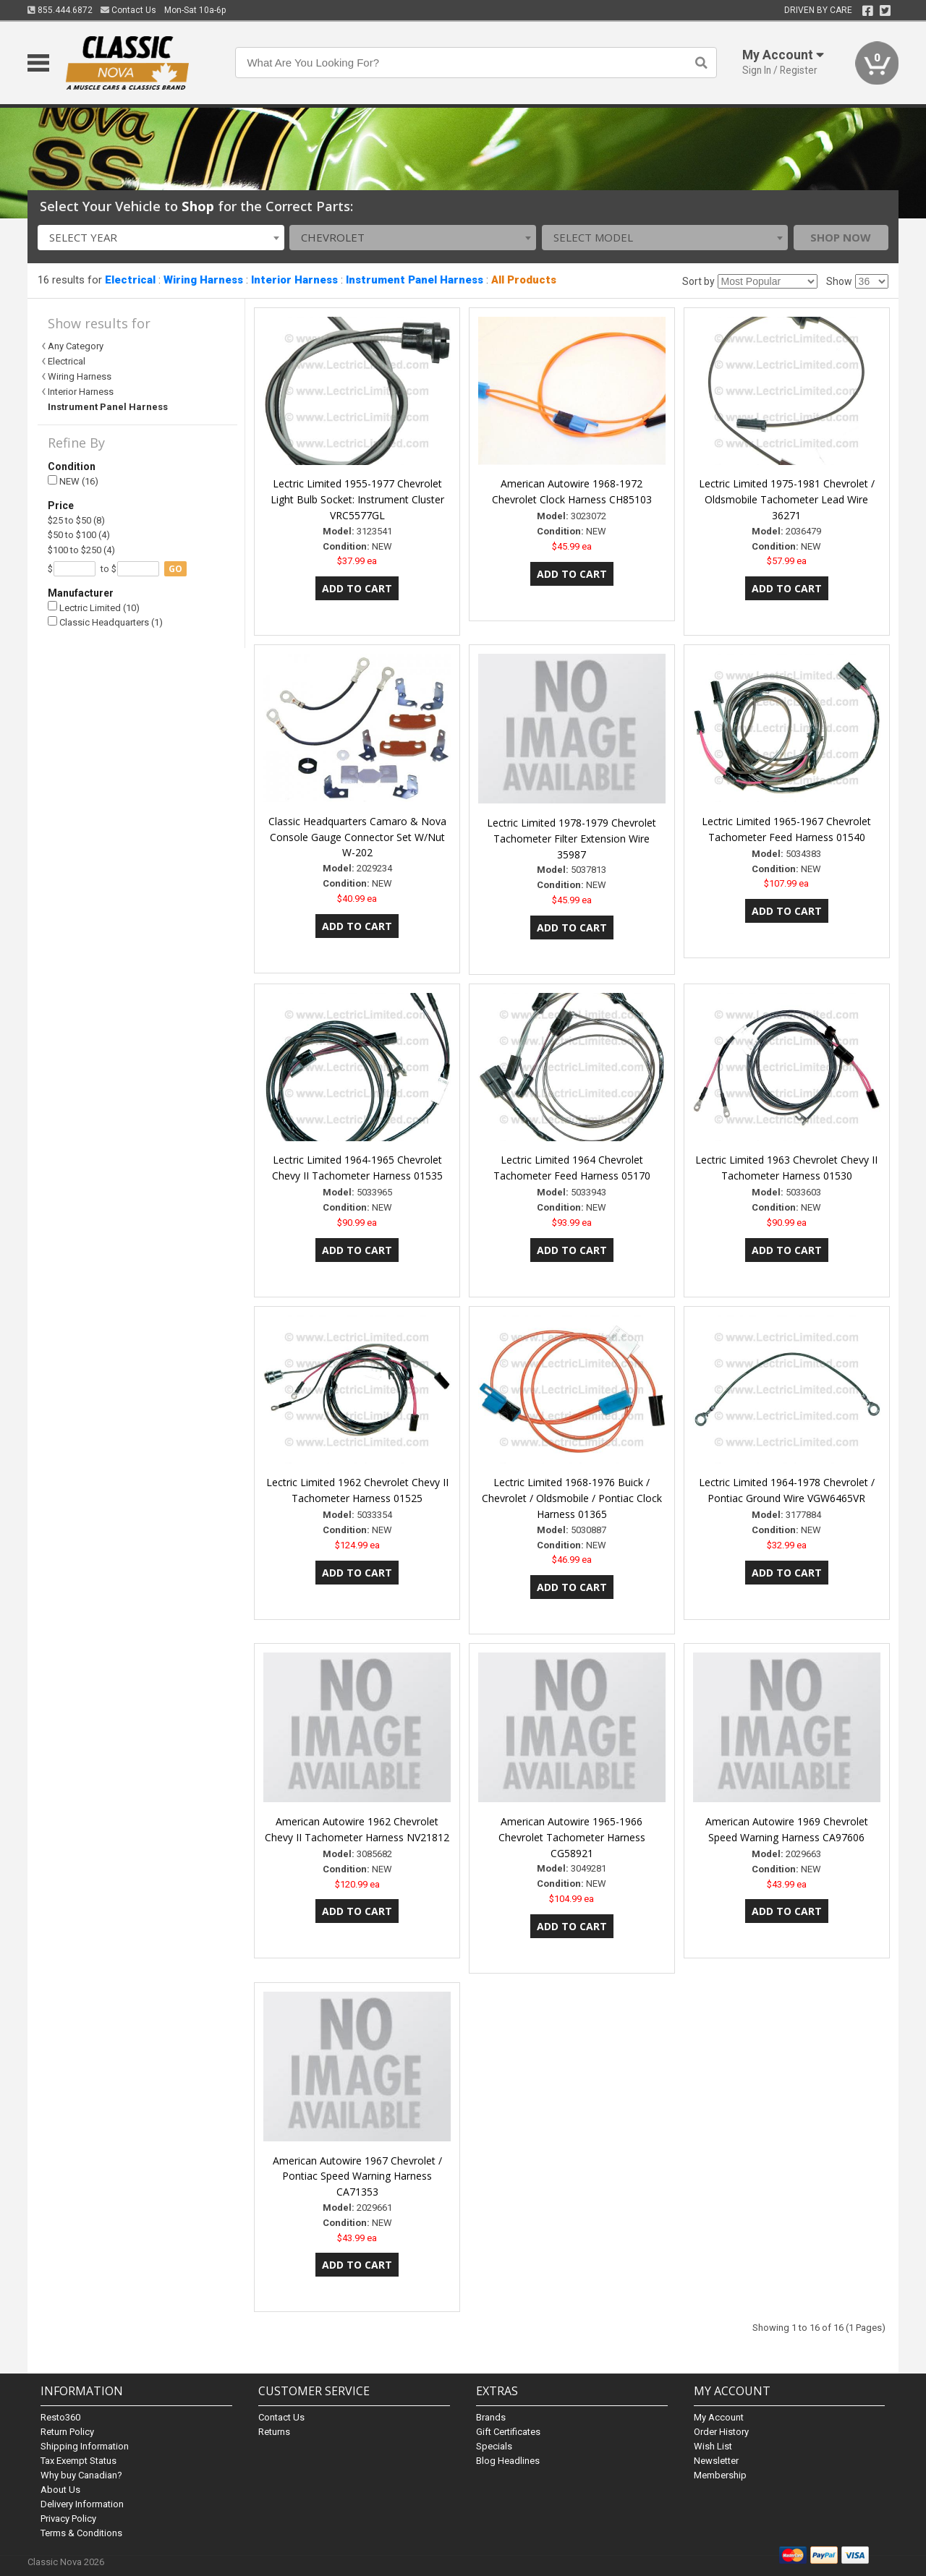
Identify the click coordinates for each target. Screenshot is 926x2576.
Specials (494, 2446)
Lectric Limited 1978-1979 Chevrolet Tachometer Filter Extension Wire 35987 (571, 838)
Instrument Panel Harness (414, 279)
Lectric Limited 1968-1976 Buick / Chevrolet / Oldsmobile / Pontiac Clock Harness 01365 (572, 1498)
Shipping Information (85, 2446)
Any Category (75, 346)
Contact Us (128, 10)
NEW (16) (73, 481)
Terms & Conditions (81, 2533)
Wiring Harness (203, 279)
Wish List (713, 2446)
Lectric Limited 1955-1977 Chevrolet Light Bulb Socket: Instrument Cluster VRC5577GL (357, 499)
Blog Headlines (508, 2460)
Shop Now (840, 237)
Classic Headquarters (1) (105, 622)
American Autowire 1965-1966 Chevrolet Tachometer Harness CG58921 (571, 1837)
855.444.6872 (60, 10)
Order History (721, 2431)
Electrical (130, 279)
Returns (274, 2431)
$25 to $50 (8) (76, 520)
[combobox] (161, 237)
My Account (719, 2417)
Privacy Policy (68, 2518)
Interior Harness (294, 279)
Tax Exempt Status (78, 2460)
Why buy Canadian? (81, 2475)
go (175, 569)
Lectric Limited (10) (94, 607)
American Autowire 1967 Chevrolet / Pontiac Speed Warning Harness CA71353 (357, 2176)
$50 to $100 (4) (79, 534)
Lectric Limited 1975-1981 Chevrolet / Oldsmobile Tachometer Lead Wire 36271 (787, 499)
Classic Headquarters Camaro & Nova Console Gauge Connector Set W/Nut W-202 (357, 837)
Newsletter (716, 2460)
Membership (720, 2475)
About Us (60, 2489)
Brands (491, 2417)
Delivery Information (82, 2504)
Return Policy (67, 2431)
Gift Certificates (508, 2431)
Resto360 (60, 2417)
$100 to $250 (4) (81, 550)
